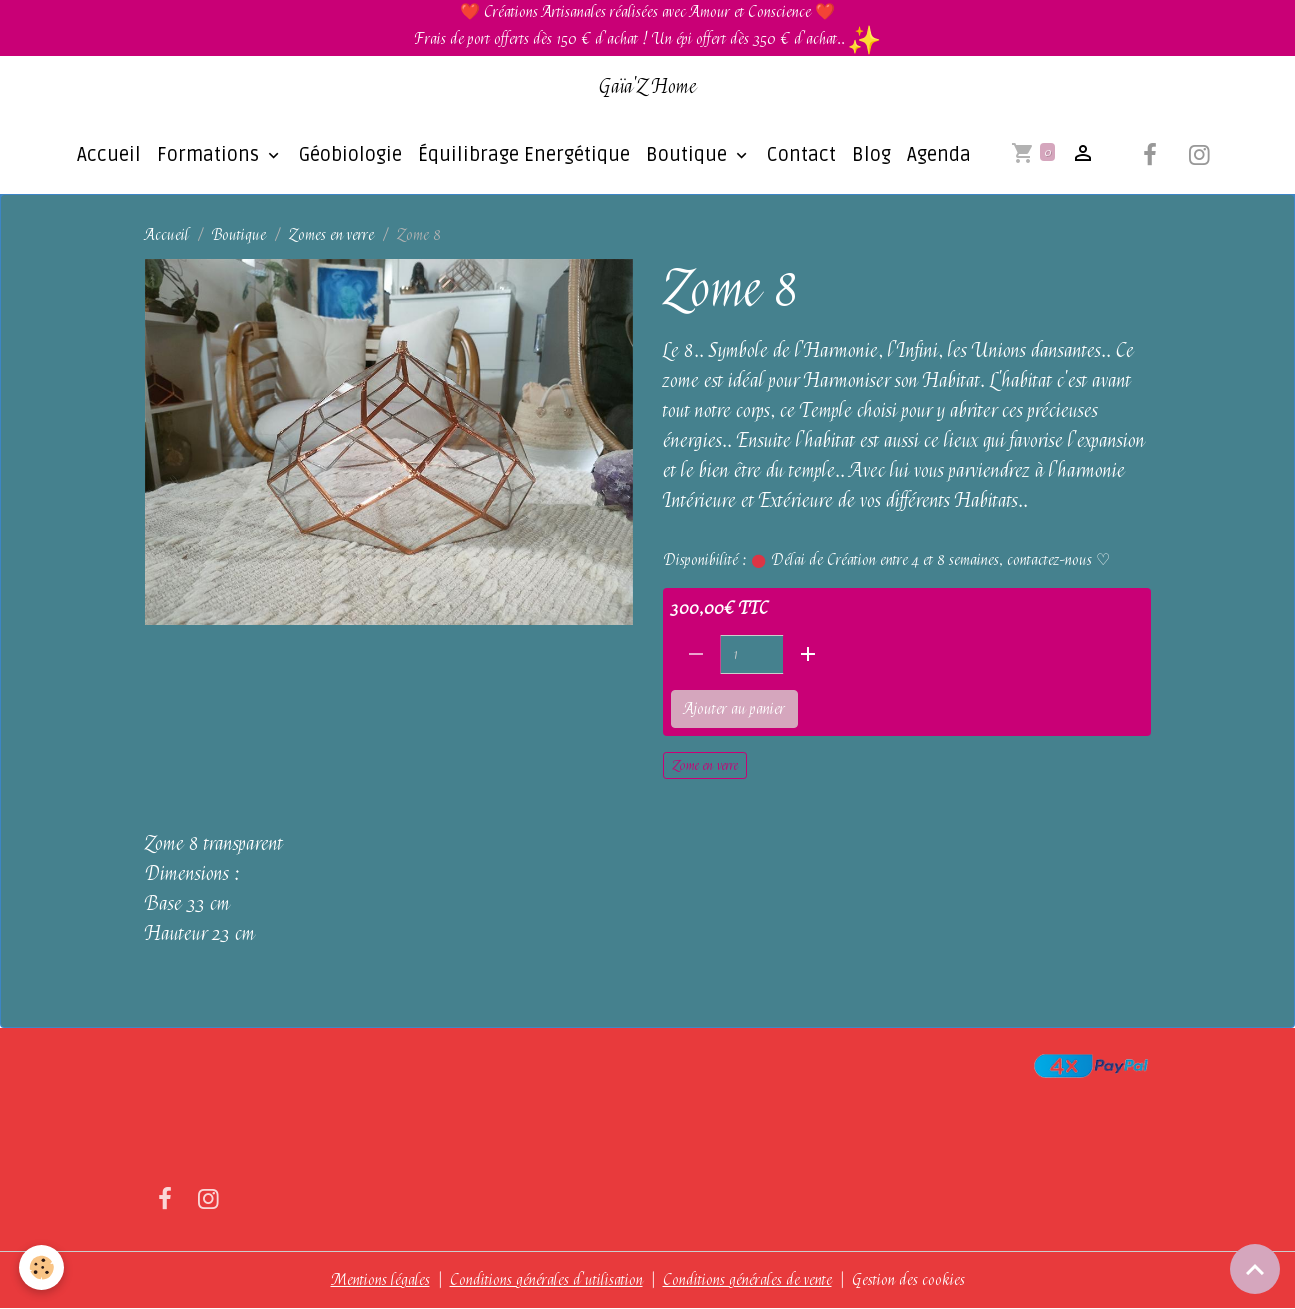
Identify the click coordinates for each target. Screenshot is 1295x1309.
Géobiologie (310, 156)
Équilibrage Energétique (484, 156)
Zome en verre (705, 766)
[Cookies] (42, 1267)
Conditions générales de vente (747, 1281)
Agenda (899, 156)
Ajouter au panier (734, 710)
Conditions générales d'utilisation (546, 1281)
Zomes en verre (331, 236)
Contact (761, 156)
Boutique (649, 156)
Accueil (69, 156)
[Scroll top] (1255, 1269)
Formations (170, 156)
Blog (831, 156)
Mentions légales (380, 1281)
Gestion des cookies (908, 1281)
